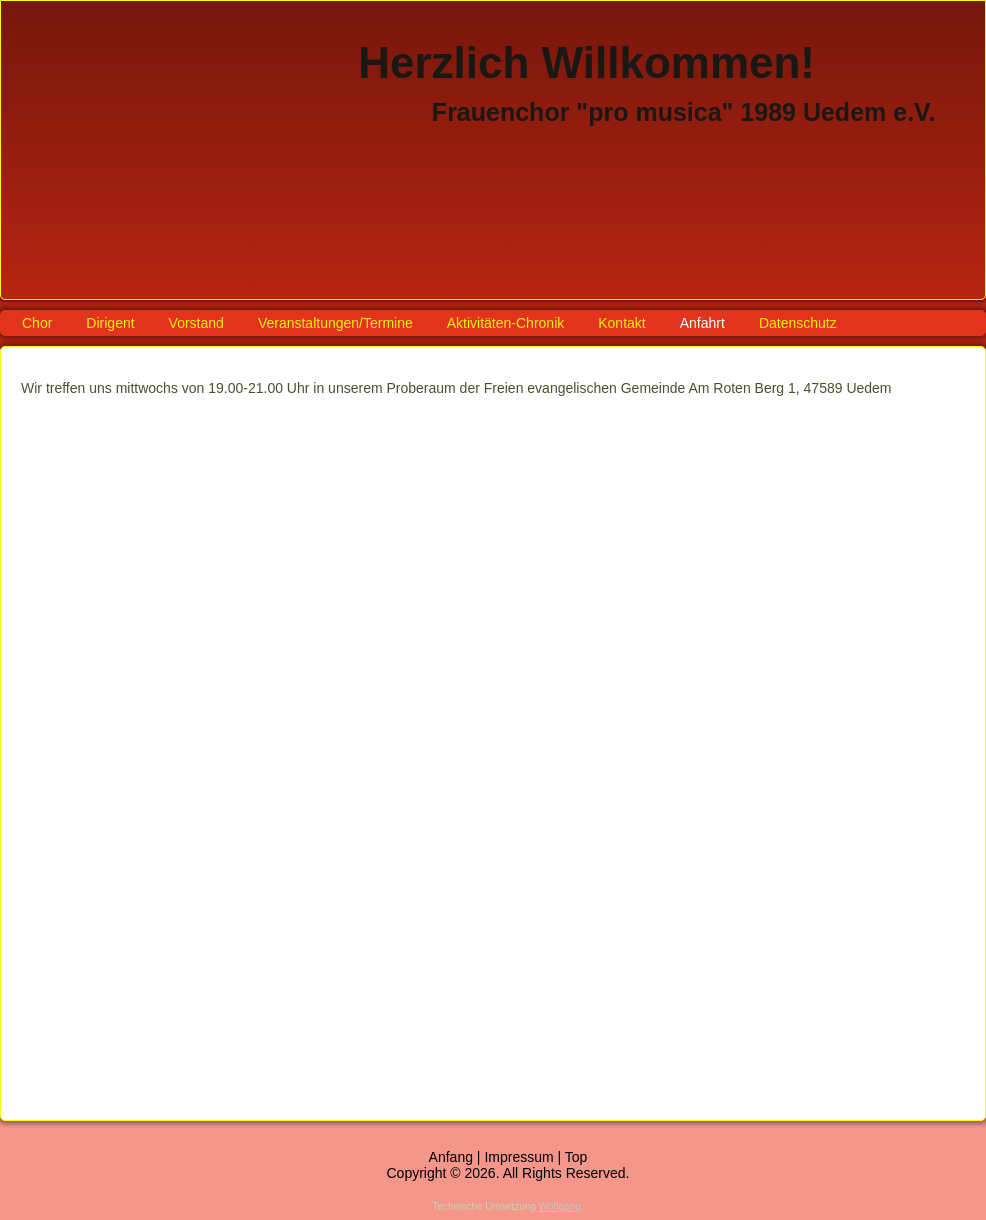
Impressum (518, 1157)
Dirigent (110, 323)
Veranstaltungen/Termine (335, 323)
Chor (37, 323)
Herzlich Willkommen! (586, 62)
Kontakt (621, 323)
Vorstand (196, 323)
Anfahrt (702, 323)
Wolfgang (560, 1206)
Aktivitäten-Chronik (506, 323)
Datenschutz (798, 323)
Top (576, 1157)
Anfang (451, 1157)
